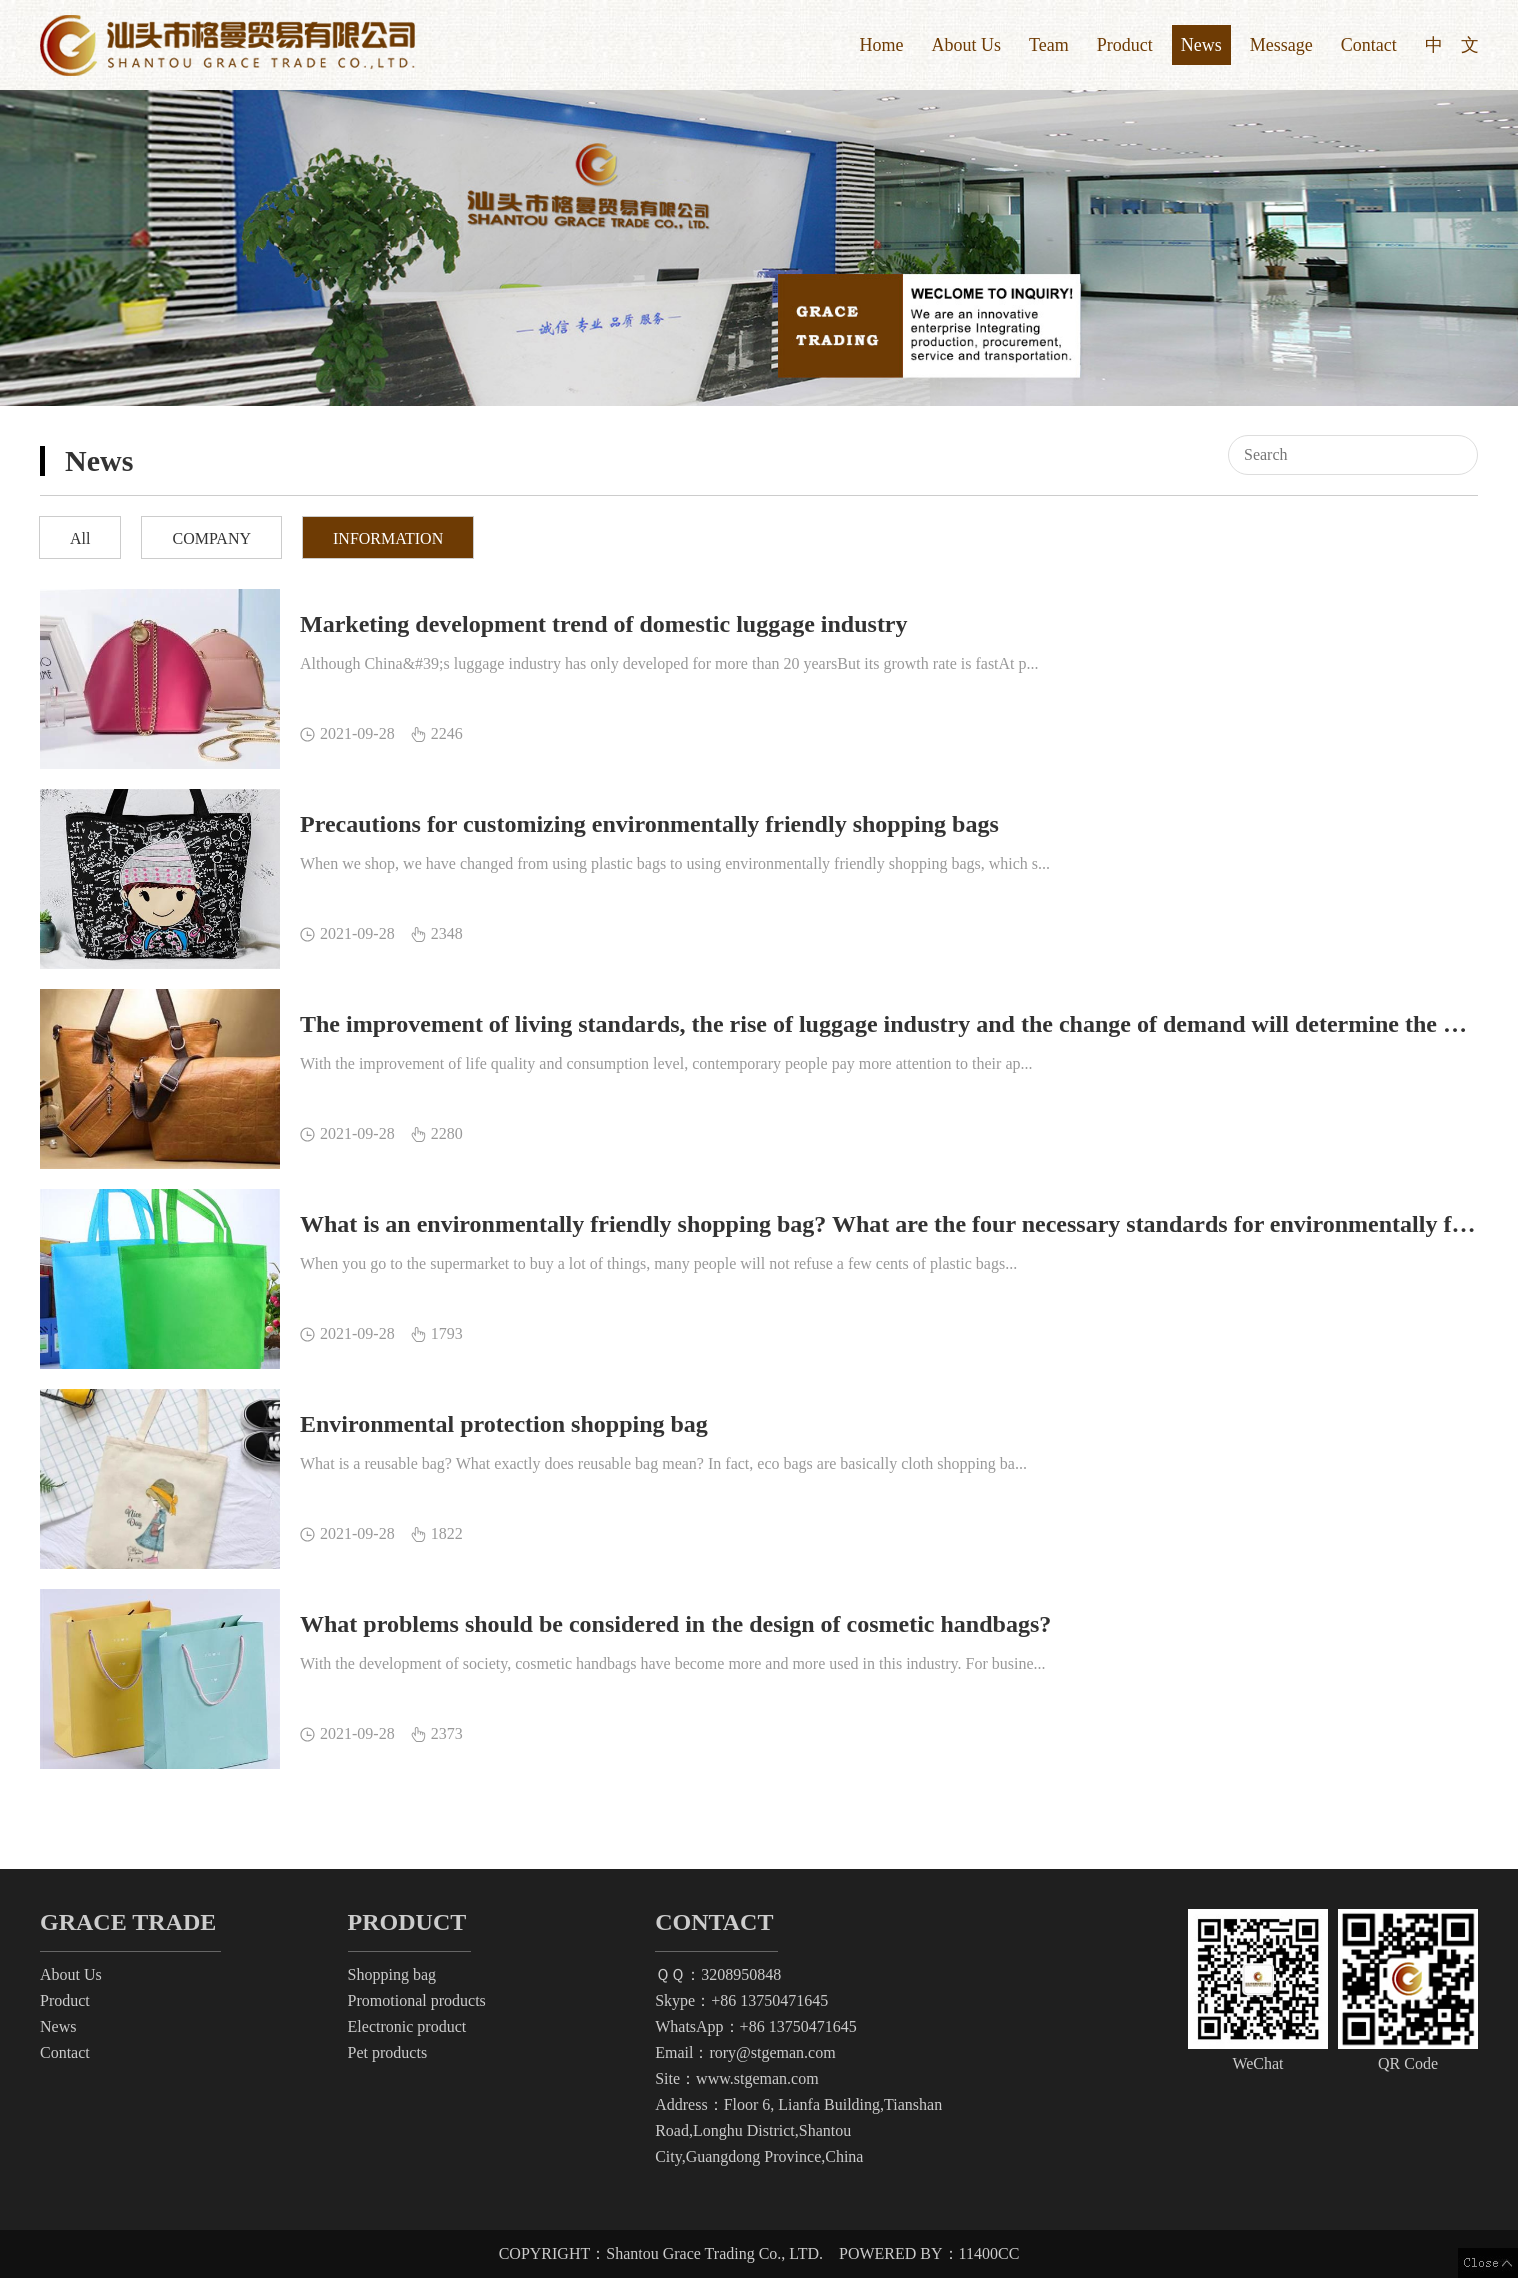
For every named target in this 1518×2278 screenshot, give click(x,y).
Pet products (388, 2052)
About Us (966, 45)
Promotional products (417, 2000)
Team (1049, 45)
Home (881, 45)
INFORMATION (388, 538)
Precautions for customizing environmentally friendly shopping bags (649, 824)
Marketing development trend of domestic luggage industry (604, 624)
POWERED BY (929, 2253)
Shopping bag (392, 1974)
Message (1281, 45)
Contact (1369, 45)
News (1201, 45)
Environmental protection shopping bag (504, 1424)
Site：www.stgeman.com (736, 2078)
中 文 (1452, 45)
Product (1125, 45)
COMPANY (211, 538)
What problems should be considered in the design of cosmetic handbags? (675, 1624)
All (80, 538)
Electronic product (407, 2026)
